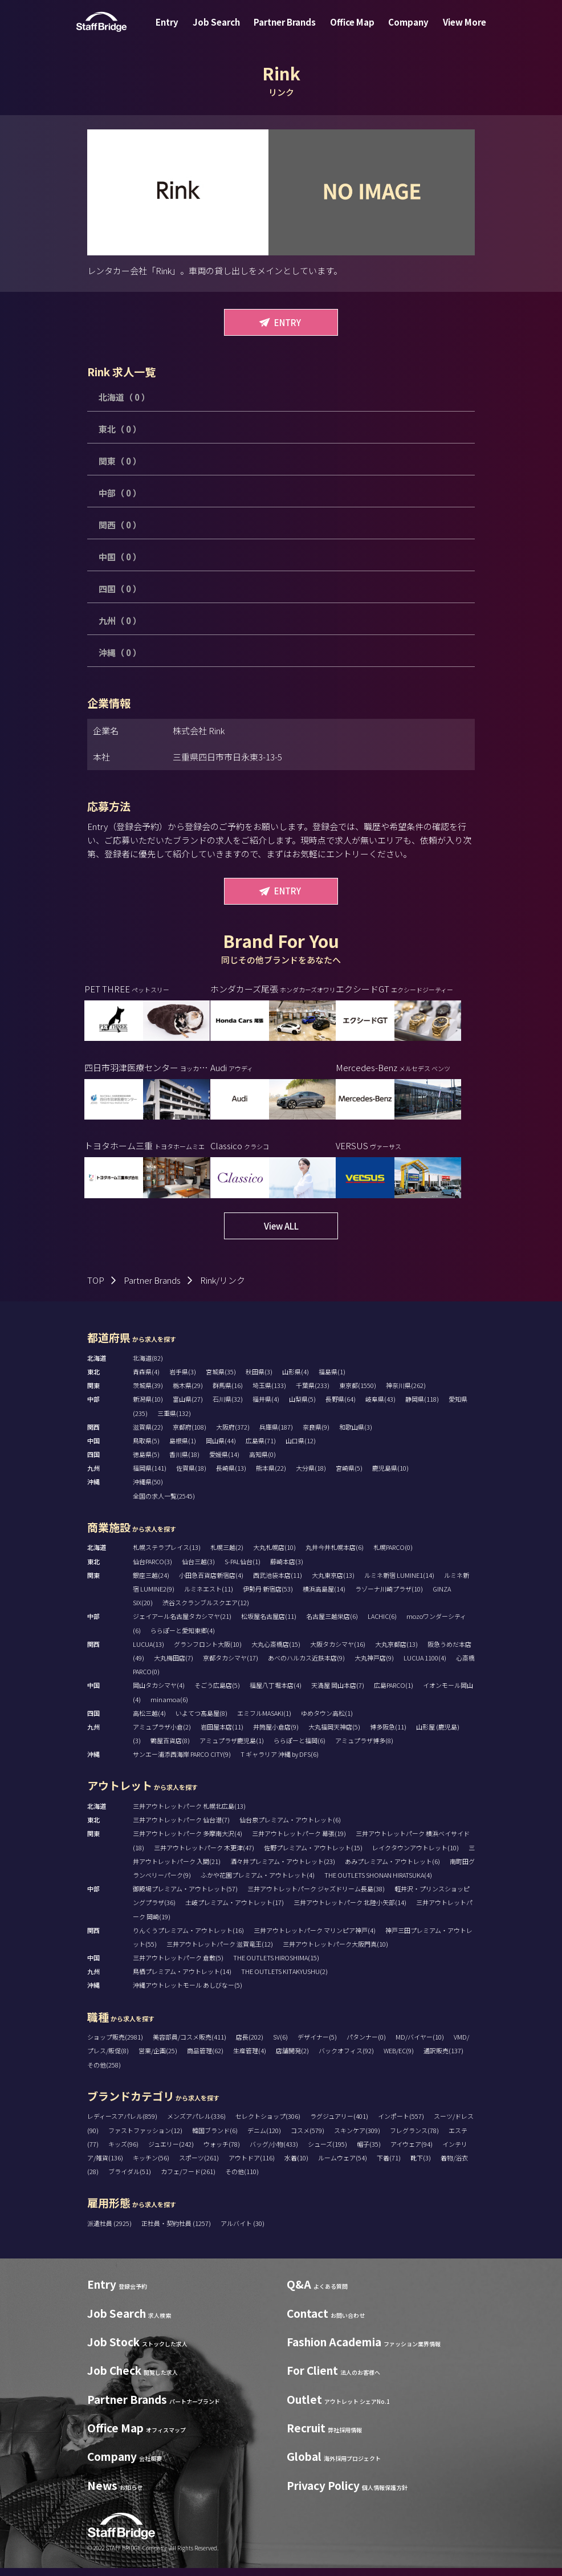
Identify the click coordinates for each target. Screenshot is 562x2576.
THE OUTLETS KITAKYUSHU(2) (284, 1979)
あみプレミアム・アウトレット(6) (392, 1869)
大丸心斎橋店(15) (275, 1652)
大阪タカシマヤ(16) (337, 1652)
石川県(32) (228, 1407)
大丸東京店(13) (333, 1583)
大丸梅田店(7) (173, 1665)
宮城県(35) (221, 1379)
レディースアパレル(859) (122, 2124)
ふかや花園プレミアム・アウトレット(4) (258, 1882)
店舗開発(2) (292, 2059)
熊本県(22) (271, 1476)
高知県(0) (262, 1462)
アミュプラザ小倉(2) (162, 1734)
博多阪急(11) (388, 1734)
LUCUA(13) (148, 1652)
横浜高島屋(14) (324, 1596)
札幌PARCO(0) (393, 1555)
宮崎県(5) (349, 1476)
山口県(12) (301, 1448)
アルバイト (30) (242, 2231)
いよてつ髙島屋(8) (201, 1721)
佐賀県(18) (191, 1476)
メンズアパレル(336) (196, 2124)
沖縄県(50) (148, 1490)
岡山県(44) (221, 1448)
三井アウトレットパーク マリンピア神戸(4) (315, 1938)
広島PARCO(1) (393, 1693)
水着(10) (296, 2165)
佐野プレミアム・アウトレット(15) (313, 1855)
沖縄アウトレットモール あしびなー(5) (187, 1993)
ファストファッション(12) (145, 2138)
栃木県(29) (188, 1393)
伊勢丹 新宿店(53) (268, 1596)
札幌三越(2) (226, 1555)
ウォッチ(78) (221, 2151)
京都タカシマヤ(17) (230, 1665)
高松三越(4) (149, 1721)
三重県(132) (174, 1421)
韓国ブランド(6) (215, 2138)
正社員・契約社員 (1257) (176, 2231)
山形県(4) (295, 1379)
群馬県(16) (228, 1393)
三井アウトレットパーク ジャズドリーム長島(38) (316, 1896)
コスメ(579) (307, 2138)
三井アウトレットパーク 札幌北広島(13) (189, 1813)
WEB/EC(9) (399, 2059)
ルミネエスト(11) (208, 1596)
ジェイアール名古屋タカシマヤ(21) (182, 1624)
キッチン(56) (151, 2165)
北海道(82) (148, 1365)
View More (453, 30)
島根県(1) (182, 1448)
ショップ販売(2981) (115, 2044)
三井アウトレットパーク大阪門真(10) (335, 1951)
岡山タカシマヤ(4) (159, 1693)
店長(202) (249, 2044)
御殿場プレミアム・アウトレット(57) (185, 1896)
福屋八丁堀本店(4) (276, 1693)
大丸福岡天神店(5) (334, 1734)
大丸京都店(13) (396, 1652)
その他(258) (104, 2072)
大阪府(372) (233, 1434)
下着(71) (389, 2165)
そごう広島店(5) (217, 1693)
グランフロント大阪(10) (208, 1652)
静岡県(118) (422, 1407)
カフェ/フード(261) (188, 2179)
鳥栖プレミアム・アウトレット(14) (182, 1979)
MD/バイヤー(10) (420, 2044)
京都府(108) (189, 1434)
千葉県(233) (312, 1393)
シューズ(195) (327, 2151)
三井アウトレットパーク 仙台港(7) (181, 1827)
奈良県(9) (316, 1434)
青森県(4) (146, 1379)
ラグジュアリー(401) (339, 2124)
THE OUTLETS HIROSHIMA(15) (276, 1965)
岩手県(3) (182, 1379)
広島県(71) (261, 1448)
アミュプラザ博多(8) (364, 1748)
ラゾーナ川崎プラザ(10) (389, 1596)
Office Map (350, 30)
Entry (178, 30)
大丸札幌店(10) (274, 1555)
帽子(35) (369, 2151)
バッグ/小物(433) (274, 2151)
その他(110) (242, 2179)
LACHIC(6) (382, 1624)
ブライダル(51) (129, 2179)
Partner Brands (287, 30)
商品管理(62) (205, 2059)
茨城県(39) (148, 1393)
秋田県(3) (259, 1379)
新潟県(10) (148, 1407)
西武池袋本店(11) (277, 1583)
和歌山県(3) (355, 1434)
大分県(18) (311, 1476)
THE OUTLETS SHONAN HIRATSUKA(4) (378, 1882)
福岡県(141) (149, 1476)
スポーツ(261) (199, 2165)
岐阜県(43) (380, 1407)
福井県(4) (266, 1407)
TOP (95, 1288)
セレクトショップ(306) (267, 2124)
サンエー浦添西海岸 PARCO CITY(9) (182, 1762)
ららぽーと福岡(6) (299, 1748)
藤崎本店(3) (286, 1569)
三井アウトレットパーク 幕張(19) (299, 1841)
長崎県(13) (231, 1476)
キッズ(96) (123, 2151)
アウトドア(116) (252, 2165)
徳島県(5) (146, 1462)
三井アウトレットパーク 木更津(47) (204, 1855)
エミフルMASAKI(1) (264, 1721)
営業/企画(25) (158, 2059)
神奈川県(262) (406, 1393)
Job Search (223, 30)
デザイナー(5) (317, 2044)
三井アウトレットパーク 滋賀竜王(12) (219, 1951)
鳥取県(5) (146, 1448)
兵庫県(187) (276, 1434)
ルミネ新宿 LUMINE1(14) (399, 1583)
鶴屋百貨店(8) (170, 1748)
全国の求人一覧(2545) (164, 1503)
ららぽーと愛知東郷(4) (182, 1638)
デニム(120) (264, 2138)
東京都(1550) (357, 1393)
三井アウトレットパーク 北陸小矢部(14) (350, 1910)
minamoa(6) (169, 1707)
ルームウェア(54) (342, 2165)
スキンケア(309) (357, 2138)
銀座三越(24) (151, 1583)
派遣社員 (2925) (110, 2231)
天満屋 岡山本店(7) (337, 1693)
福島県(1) (332, 1379)
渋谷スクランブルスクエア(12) (205, 1610)
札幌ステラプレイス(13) (167, 1555)
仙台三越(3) (198, 1569)
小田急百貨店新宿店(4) (211, 1583)
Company (401, 30)
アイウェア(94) (411, 2151)
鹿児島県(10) (390, 1476)
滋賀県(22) (148, 1434)
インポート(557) (401, 2124)
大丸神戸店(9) (374, 1665)
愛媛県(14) (224, 1462)
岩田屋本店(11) (222, 1734)
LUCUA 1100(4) (425, 1665)
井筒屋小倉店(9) (276, 1734)
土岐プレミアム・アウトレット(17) (234, 1910)
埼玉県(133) (269, 1393)
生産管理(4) (249, 2059)
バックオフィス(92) (346, 2059)
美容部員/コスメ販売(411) (189, 2044)
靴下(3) (420, 2165)
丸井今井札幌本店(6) (335, 1555)
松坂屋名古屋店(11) (268, 1624)
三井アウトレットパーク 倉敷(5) (178, 1965)
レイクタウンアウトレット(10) (415, 1855)
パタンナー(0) (366, 2044)
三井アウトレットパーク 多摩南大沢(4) (187, 1841)
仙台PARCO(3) (152, 1569)
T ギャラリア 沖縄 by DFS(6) (280, 1762)
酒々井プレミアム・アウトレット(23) (282, 1869)
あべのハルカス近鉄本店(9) (306, 1665)
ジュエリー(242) (171, 2151)
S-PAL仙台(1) (242, 1569)
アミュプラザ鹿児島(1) (231, 1748)
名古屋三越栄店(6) (332, 1624)
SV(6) (280, 2044)
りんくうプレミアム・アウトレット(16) (188, 1938)
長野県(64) (340, 1407)
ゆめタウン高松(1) (327, 1721)
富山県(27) (188, 1407)
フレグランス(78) (414, 2138)
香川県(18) (184, 1462)
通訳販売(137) (443, 2059)
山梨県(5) (302, 1407)
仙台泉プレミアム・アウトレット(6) (290, 1827)
